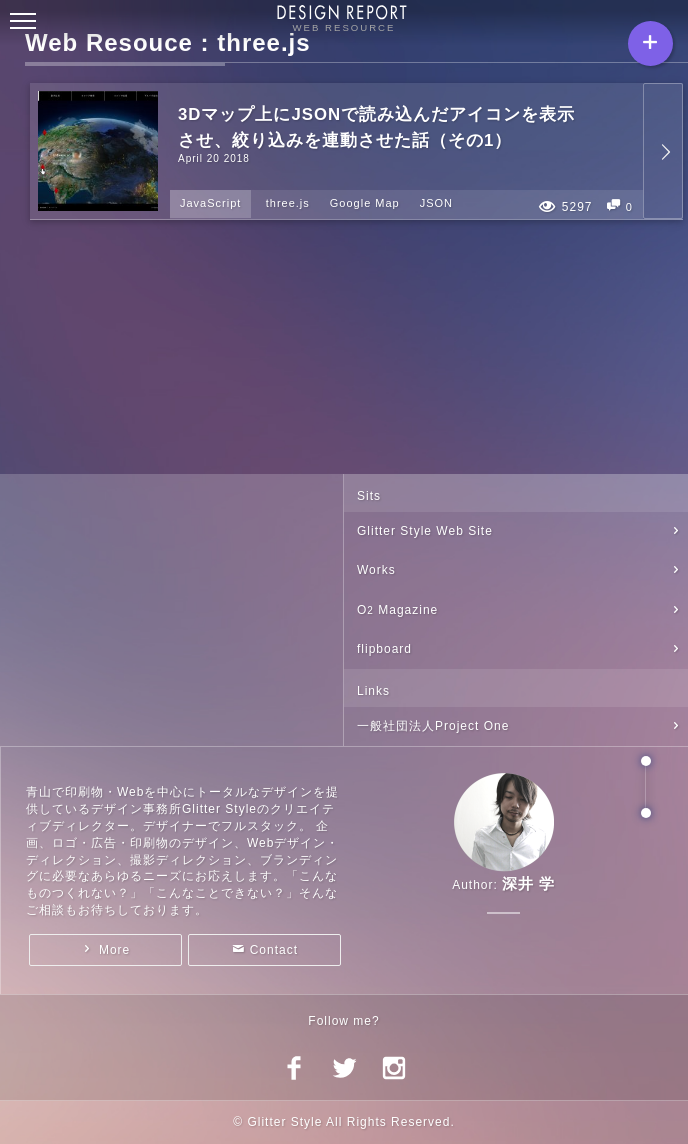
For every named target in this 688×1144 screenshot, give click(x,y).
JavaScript (210, 203)
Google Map (365, 203)
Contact (274, 950)
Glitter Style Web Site (425, 531)
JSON (436, 203)
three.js (288, 203)
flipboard (384, 649)
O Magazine (397, 610)
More (114, 950)
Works (376, 570)
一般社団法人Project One (433, 726)
